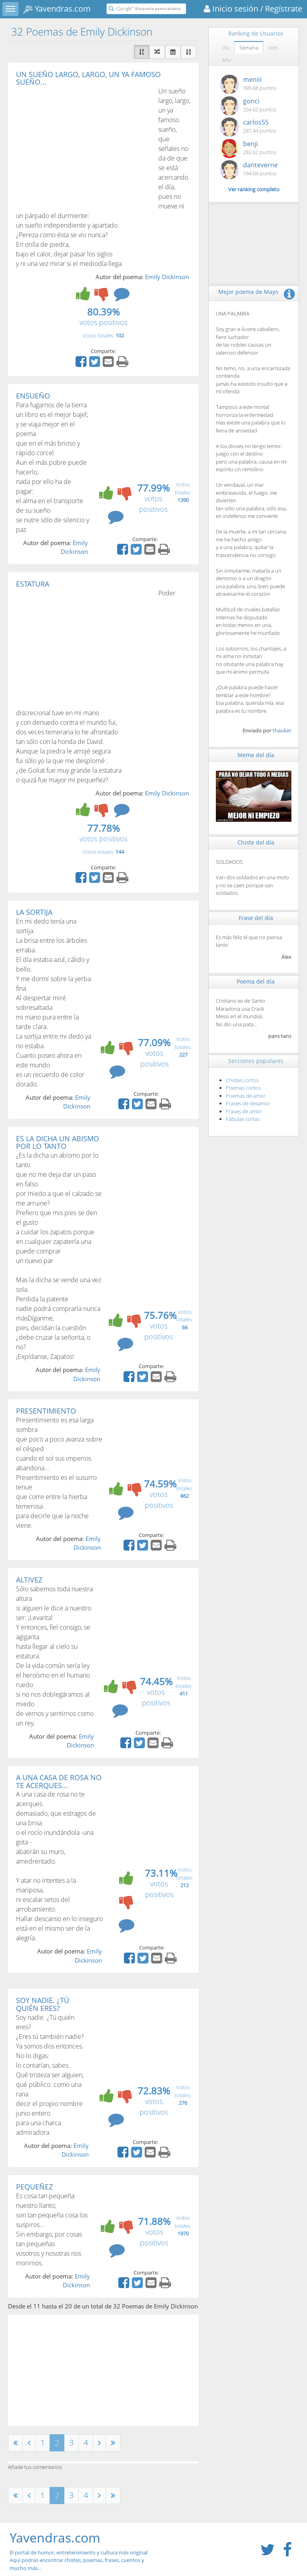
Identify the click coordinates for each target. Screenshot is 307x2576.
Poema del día (256, 981)
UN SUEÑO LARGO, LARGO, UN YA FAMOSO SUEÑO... (88, 78)
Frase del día (256, 918)
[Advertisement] (83, 146)
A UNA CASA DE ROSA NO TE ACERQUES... (59, 1781)
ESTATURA (32, 584)
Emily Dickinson (167, 277)
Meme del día (255, 755)
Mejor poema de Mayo (248, 291)
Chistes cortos (242, 1080)
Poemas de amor (245, 1095)
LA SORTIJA (34, 912)
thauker (282, 730)
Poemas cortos (243, 1087)
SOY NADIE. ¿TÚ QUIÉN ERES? (42, 2004)
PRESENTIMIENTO (46, 1411)
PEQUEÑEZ (34, 2186)
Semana (248, 47)
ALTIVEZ (29, 1579)
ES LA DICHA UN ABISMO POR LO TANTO (57, 1142)
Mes (273, 47)
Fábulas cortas (243, 1118)
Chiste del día (255, 842)
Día (225, 47)
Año (226, 59)
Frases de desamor (248, 1103)
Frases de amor (244, 1111)
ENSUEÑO (33, 396)
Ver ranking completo (253, 189)
